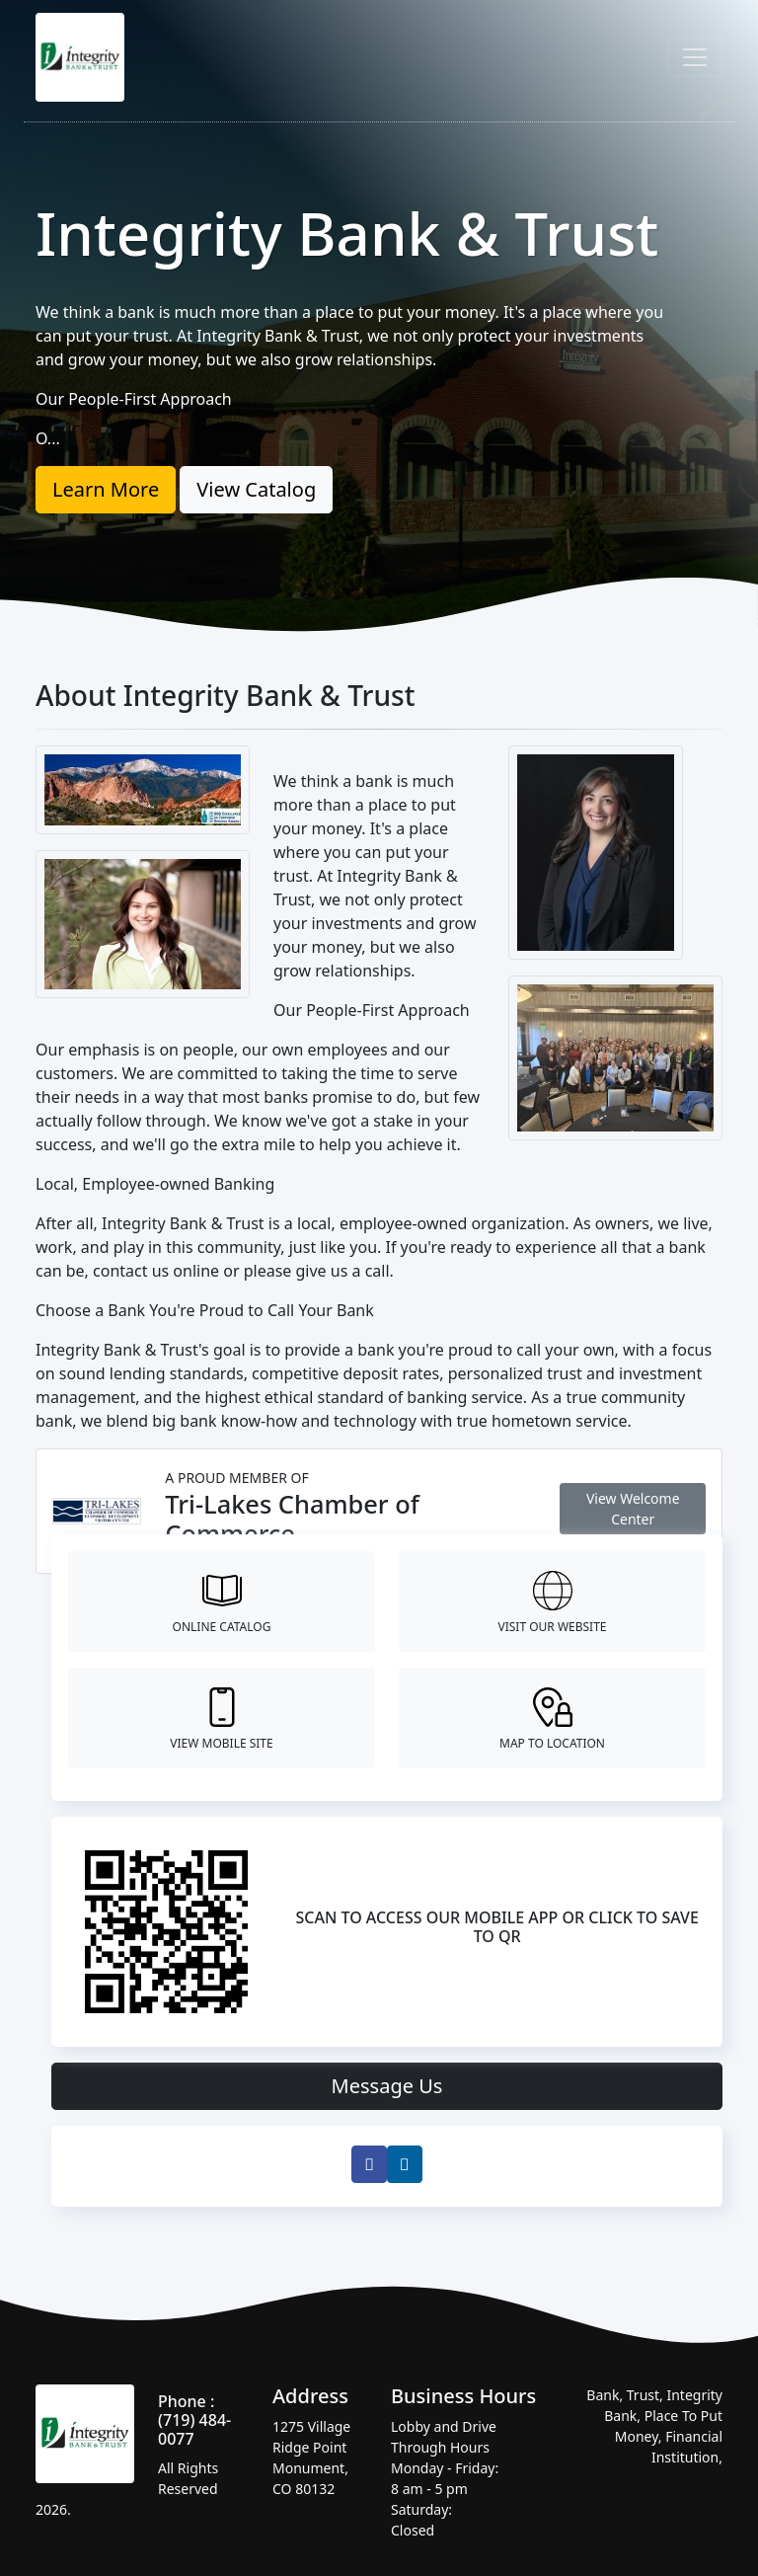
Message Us (387, 2085)
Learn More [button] (105, 489)
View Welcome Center (633, 1508)
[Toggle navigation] (694, 57)
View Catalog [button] (256, 489)
